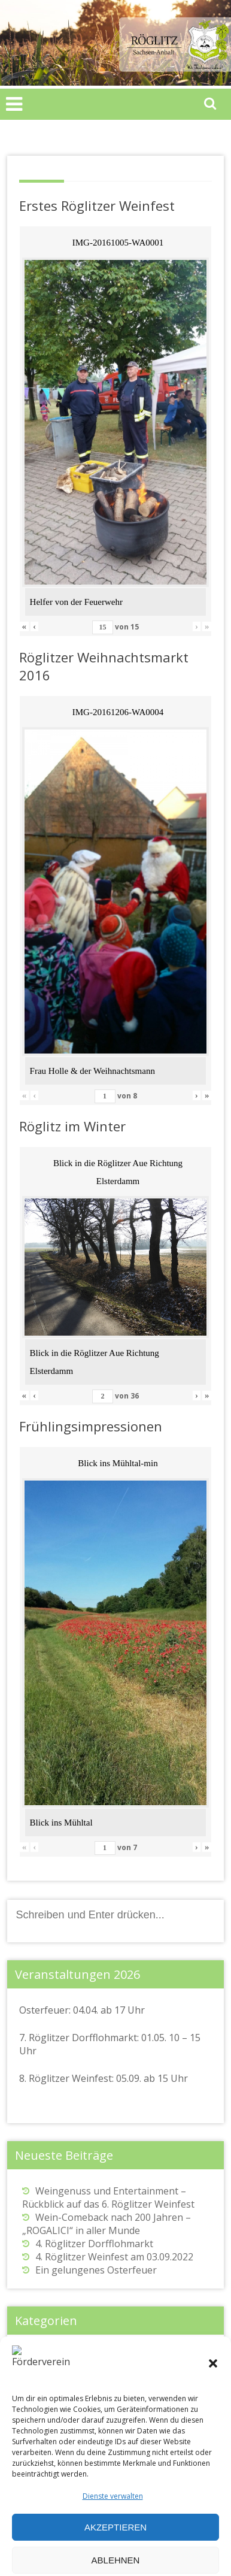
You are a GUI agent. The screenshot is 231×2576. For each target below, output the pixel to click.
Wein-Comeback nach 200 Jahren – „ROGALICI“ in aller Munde (106, 2224)
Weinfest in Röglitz (64, 2382)
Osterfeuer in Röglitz (69, 2369)
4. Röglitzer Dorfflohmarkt (94, 2243)
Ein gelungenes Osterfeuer (96, 2270)
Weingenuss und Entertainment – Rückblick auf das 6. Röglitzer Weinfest (108, 2197)
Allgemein (44, 2356)
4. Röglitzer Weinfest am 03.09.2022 (114, 2256)
